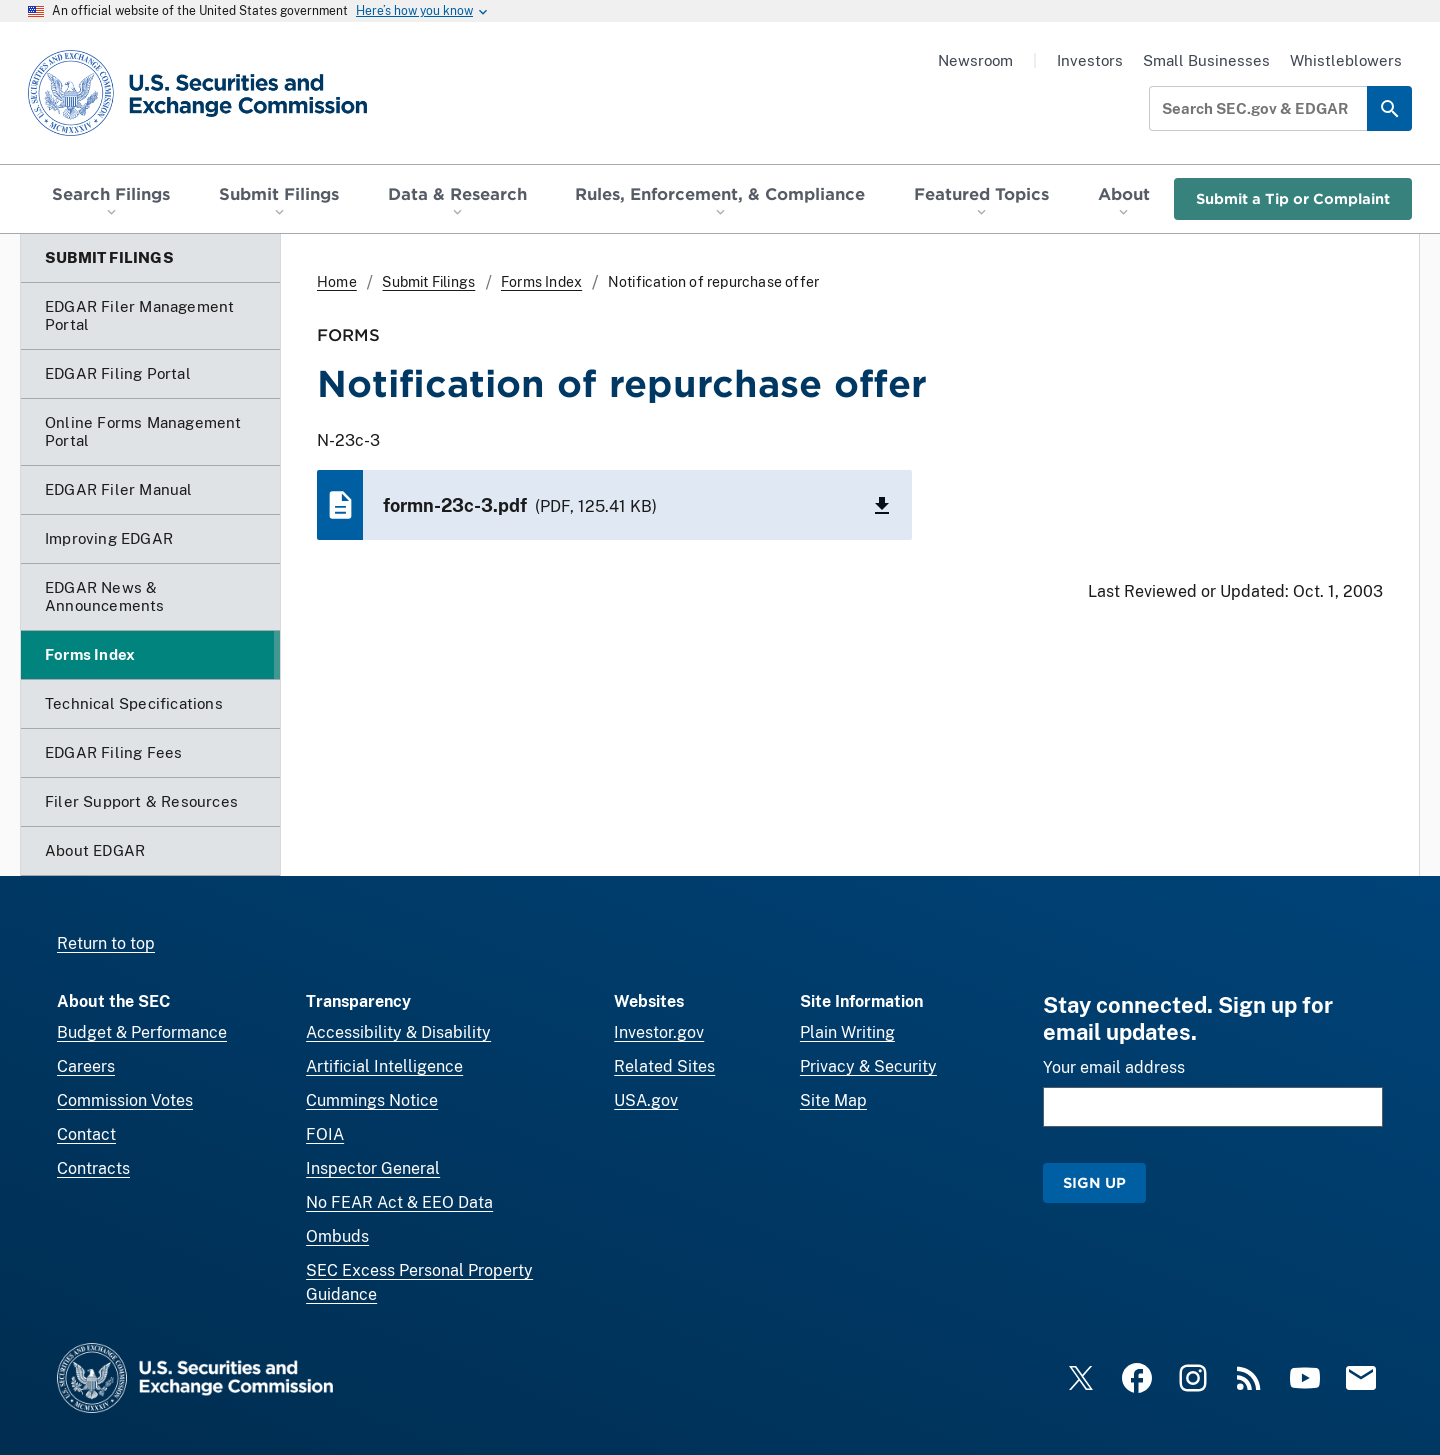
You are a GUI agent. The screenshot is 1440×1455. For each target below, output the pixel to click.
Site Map (833, 1100)
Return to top (106, 943)
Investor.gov (659, 1032)
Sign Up (1094, 1182)
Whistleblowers (1346, 60)
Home (337, 282)
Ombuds (337, 1236)
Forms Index (541, 282)
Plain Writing (847, 1032)
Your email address (1114, 1067)
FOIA (325, 1134)
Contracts (93, 1168)
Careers (86, 1066)
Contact (86, 1134)
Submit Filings (428, 282)
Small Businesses (1206, 60)
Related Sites (664, 1066)
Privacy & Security (868, 1066)
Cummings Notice (372, 1100)
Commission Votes (125, 1100)
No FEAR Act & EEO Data (399, 1202)
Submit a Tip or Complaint (1293, 198)
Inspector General (373, 1168)
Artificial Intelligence (384, 1066)
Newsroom (975, 60)
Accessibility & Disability (398, 1032)
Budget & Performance (142, 1032)
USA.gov (646, 1100)
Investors (1090, 60)
